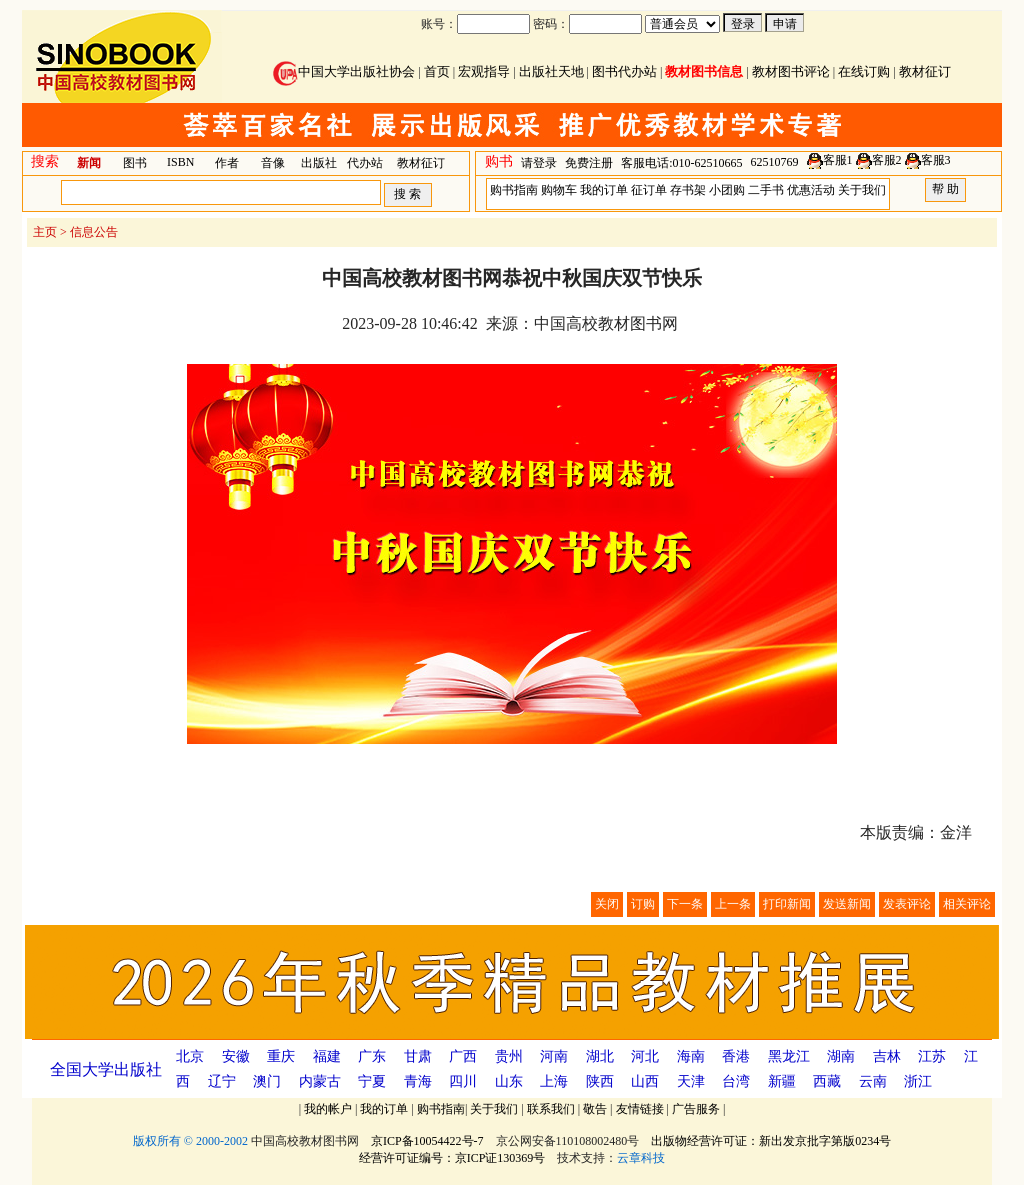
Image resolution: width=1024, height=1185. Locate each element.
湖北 (600, 1056)
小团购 (727, 190)
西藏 (827, 1081)
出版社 (319, 163)
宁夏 (372, 1081)
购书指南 (514, 190)
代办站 (365, 163)
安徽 (236, 1056)
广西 (463, 1056)
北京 (190, 1056)
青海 (418, 1081)
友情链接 (640, 1109)
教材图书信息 (704, 71)
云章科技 (641, 1158)
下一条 (685, 904)
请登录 (539, 163)
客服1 (838, 160)
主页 (45, 232)
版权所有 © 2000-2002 (190, 1141)
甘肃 (418, 1056)
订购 (643, 904)
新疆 (782, 1081)
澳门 (267, 1081)
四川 (463, 1081)
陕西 (600, 1081)
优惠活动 (811, 190)
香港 (736, 1056)
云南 (873, 1081)
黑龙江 (789, 1056)
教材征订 (925, 71)
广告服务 (696, 1109)
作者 (227, 163)
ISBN (180, 162)
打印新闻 (787, 904)
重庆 (281, 1056)
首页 (437, 71)
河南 (554, 1056)
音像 (273, 163)
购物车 (559, 190)
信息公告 (94, 232)
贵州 (509, 1056)
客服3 (936, 160)
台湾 (736, 1081)
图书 (135, 163)
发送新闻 (847, 904)
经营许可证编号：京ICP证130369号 (452, 1158)
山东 (509, 1081)
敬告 (595, 1109)
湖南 (841, 1056)
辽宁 (222, 1081)
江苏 (932, 1056)
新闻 (89, 163)
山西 (645, 1081)
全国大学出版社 (106, 1069)
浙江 (918, 1081)
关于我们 (862, 190)
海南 (691, 1056)
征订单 (649, 190)
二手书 (766, 190)
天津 (691, 1081)
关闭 (607, 904)
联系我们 (551, 1109)
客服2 (887, 160)
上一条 (733, 904)
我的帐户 (328, 1109)
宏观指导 (484, 71)
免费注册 (589, 163)
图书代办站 (624, 71)
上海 (554, 1081)
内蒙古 (320, 1081)
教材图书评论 (791, 71)
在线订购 (864, 71)
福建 (327, 1056)
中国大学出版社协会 (344, 71)
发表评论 (907, 904)
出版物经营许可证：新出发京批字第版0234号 (771, 1141)
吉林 (887, 1056)
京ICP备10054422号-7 (427, 1141)
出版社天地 (551, 71)
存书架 (688, 190)
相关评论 (967, 904)
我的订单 (604, 190)
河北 (645, 1056)
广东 (372, 1056)
